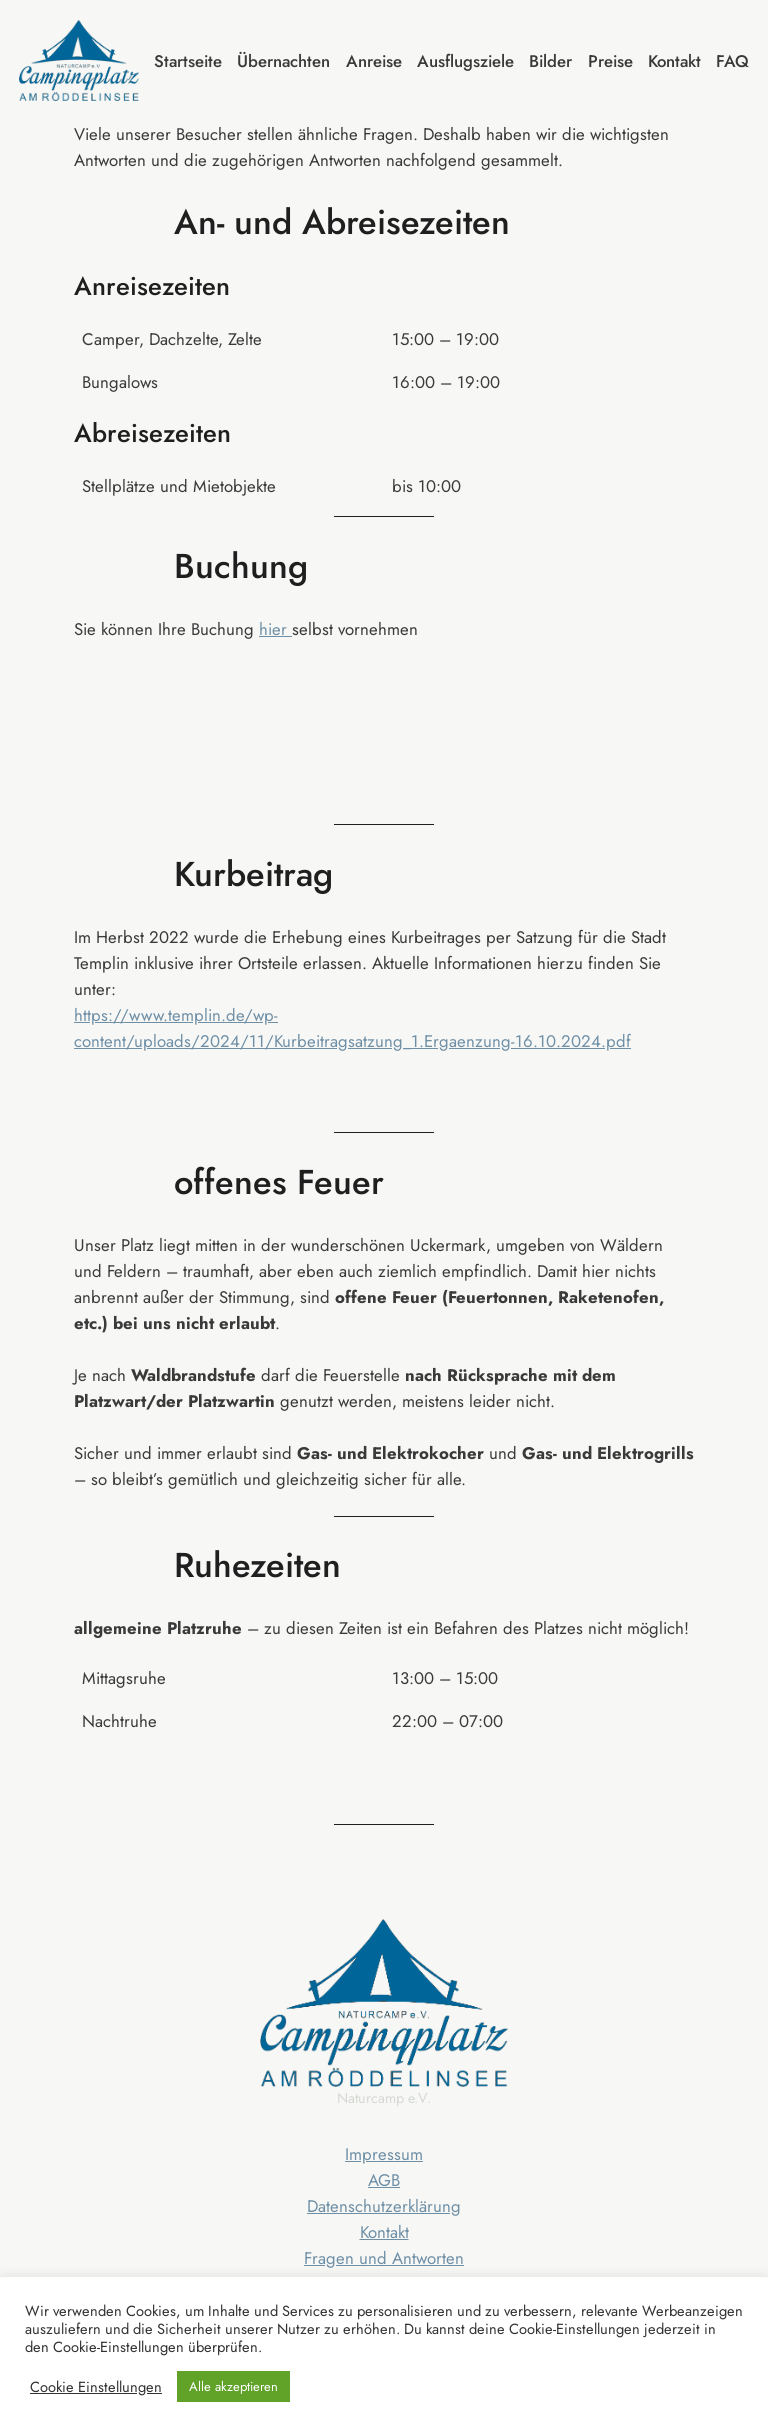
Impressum (384, 2154)
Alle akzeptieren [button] (233, 2386)
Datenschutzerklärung (384, 2206)
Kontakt (384, 2232)
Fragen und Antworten (384, 2258)
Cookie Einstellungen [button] (96, 2387)
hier (275, 629)
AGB (384, 2180)
